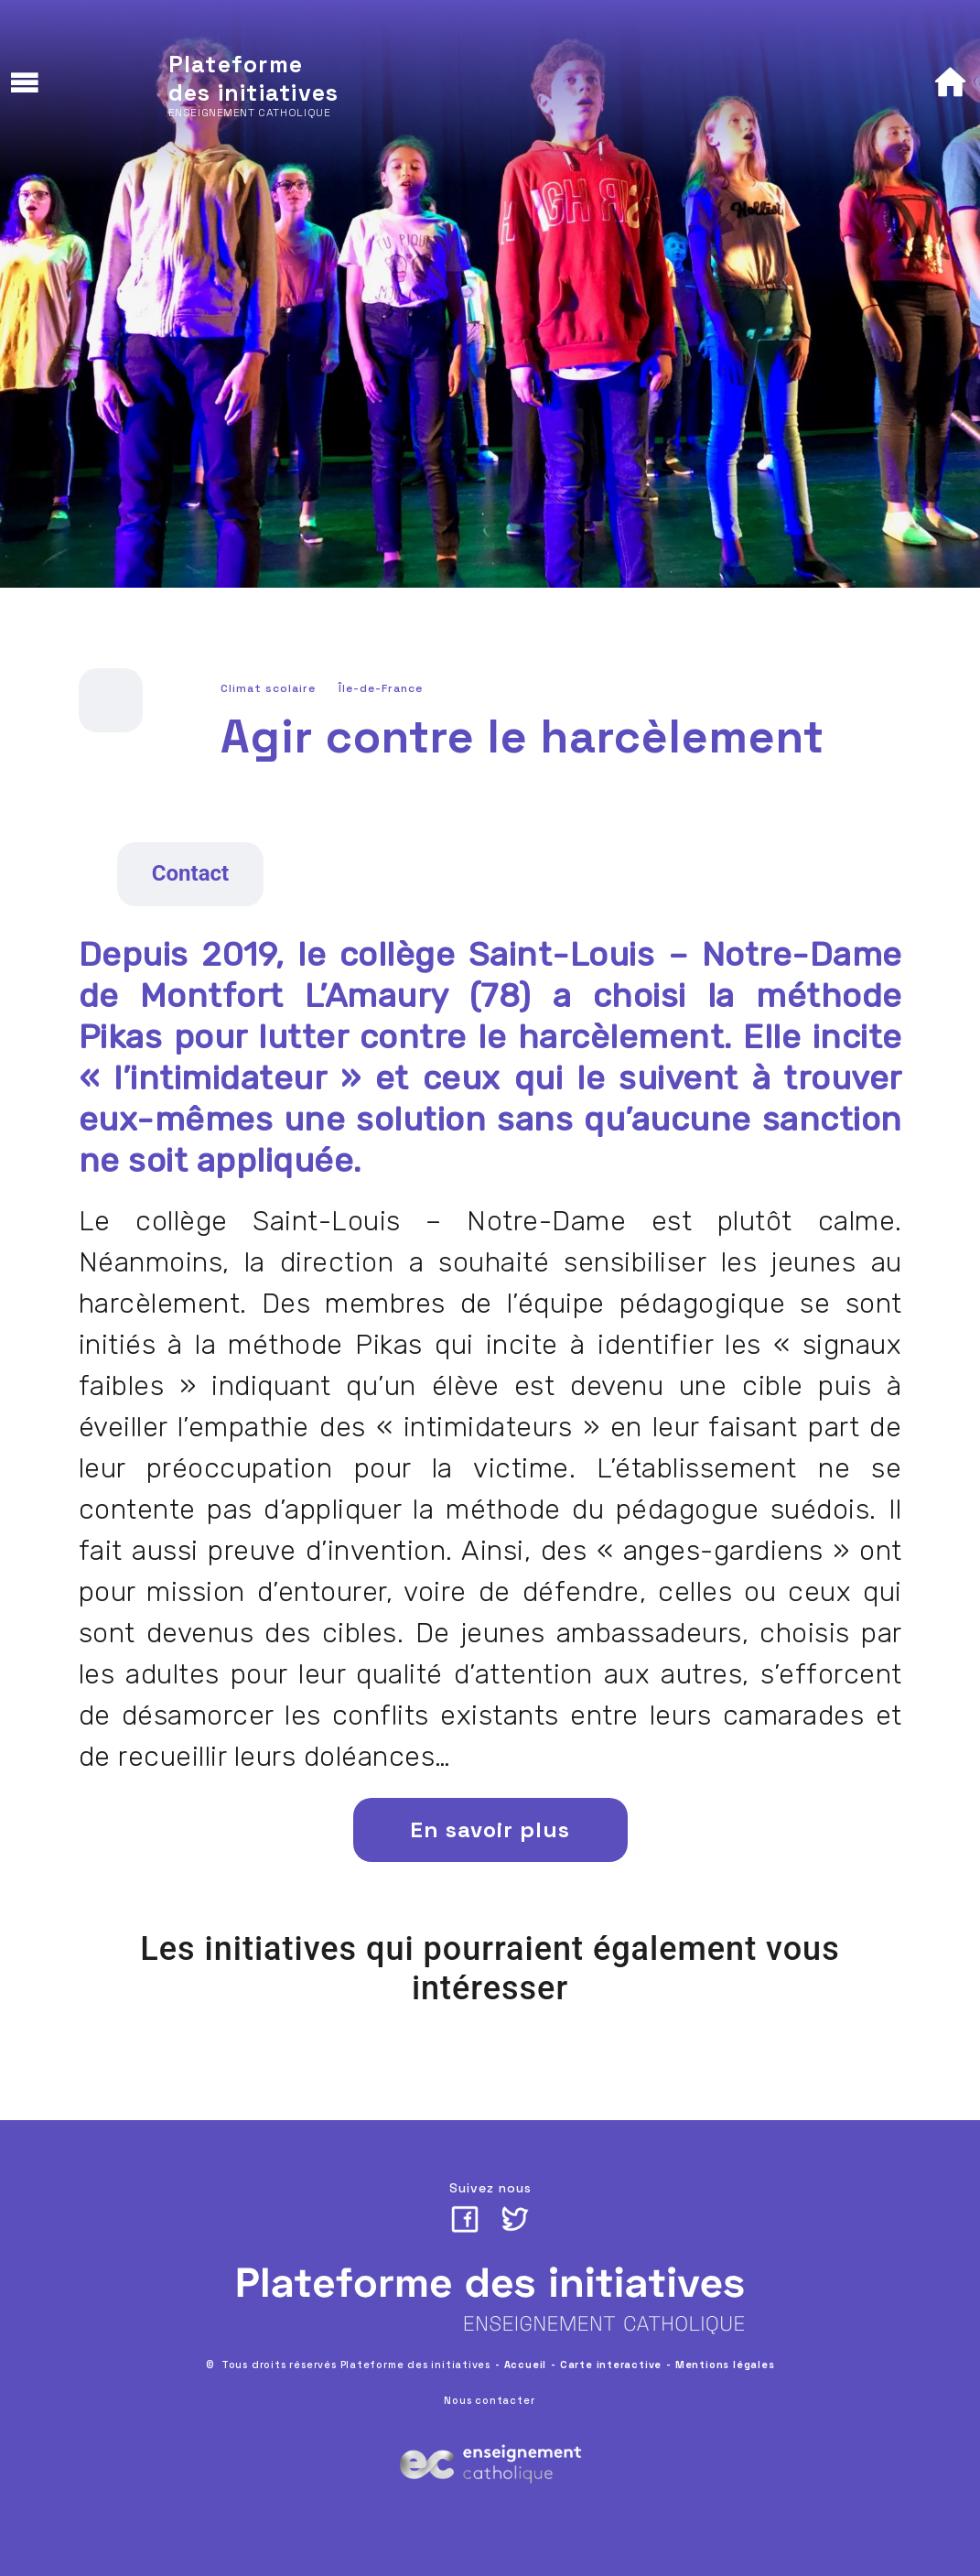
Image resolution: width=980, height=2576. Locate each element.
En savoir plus (490, 1829)
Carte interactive (611, 2364)
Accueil (525, 2364)
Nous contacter (489, 2400)
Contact (190, 873)
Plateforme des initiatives (253, 78)
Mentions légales (725, 2364)
